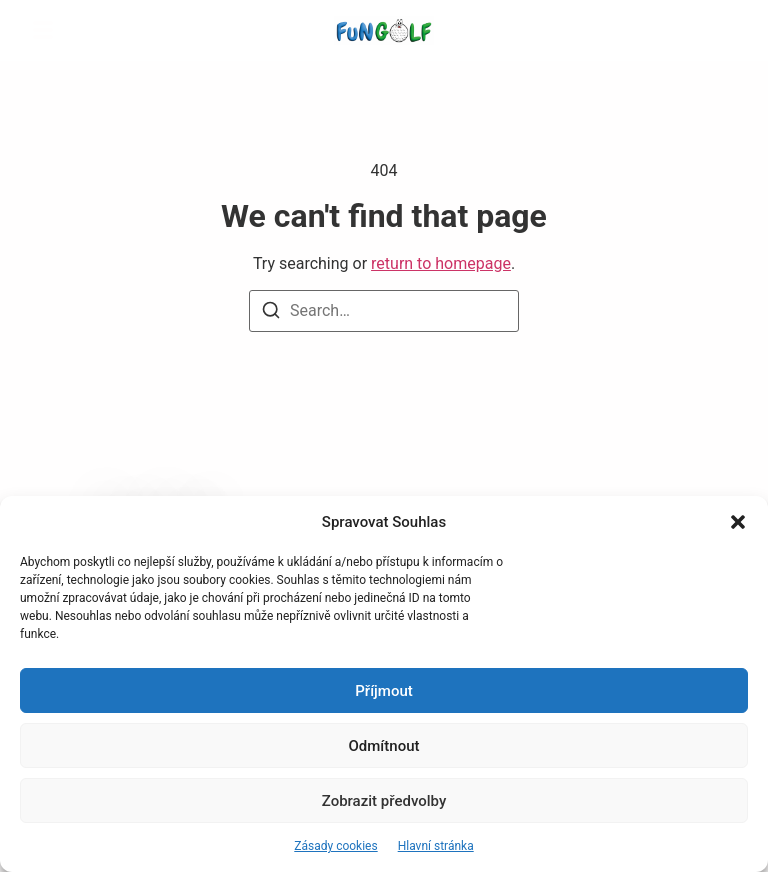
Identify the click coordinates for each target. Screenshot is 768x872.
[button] (738, 522)
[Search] (271, 313)
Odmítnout (384, 746)
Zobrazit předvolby (384, 801)
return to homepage (441, 263)
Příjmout (383, 691)
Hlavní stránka (436, 846)
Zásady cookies (335, 846)
